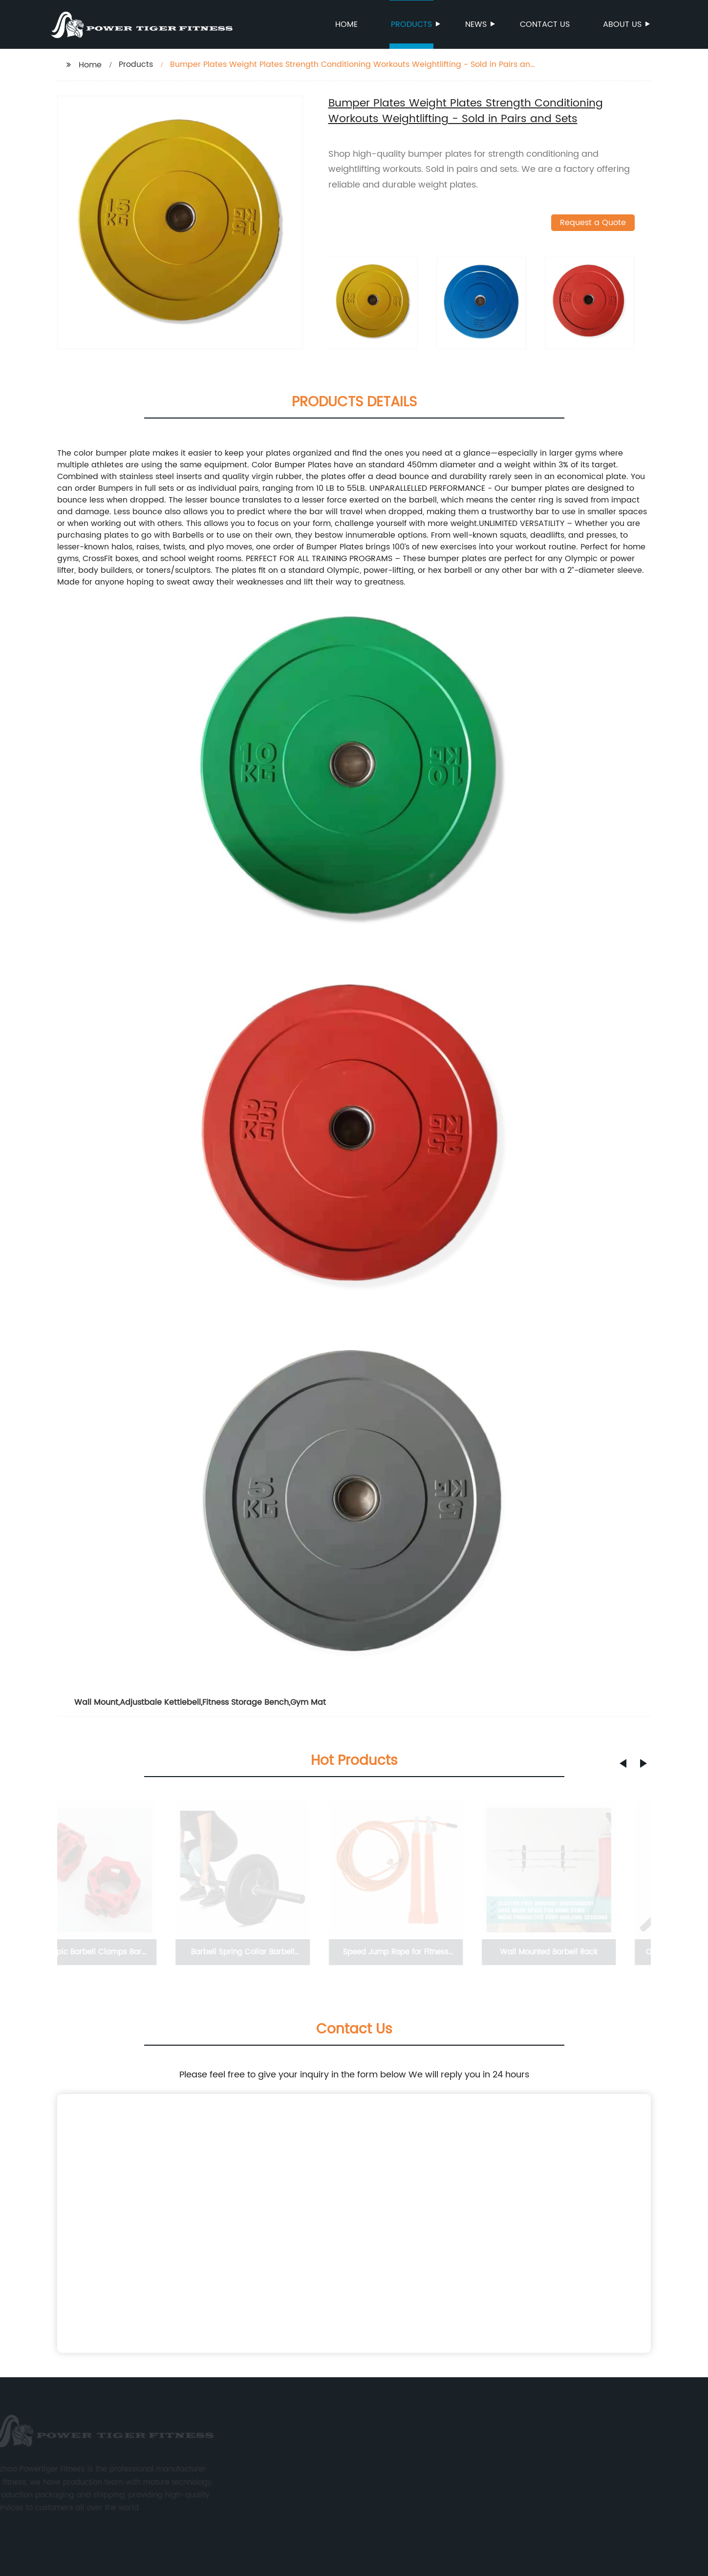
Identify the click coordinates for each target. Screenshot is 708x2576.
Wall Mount (96, 1702)
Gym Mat (308, 1702)
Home (346, 24)
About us (623, 24)
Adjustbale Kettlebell (160, 1702)
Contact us (545, 24)
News (476, 24)
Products (412, 24)
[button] (623, 1763)
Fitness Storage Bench (245, 1702)
